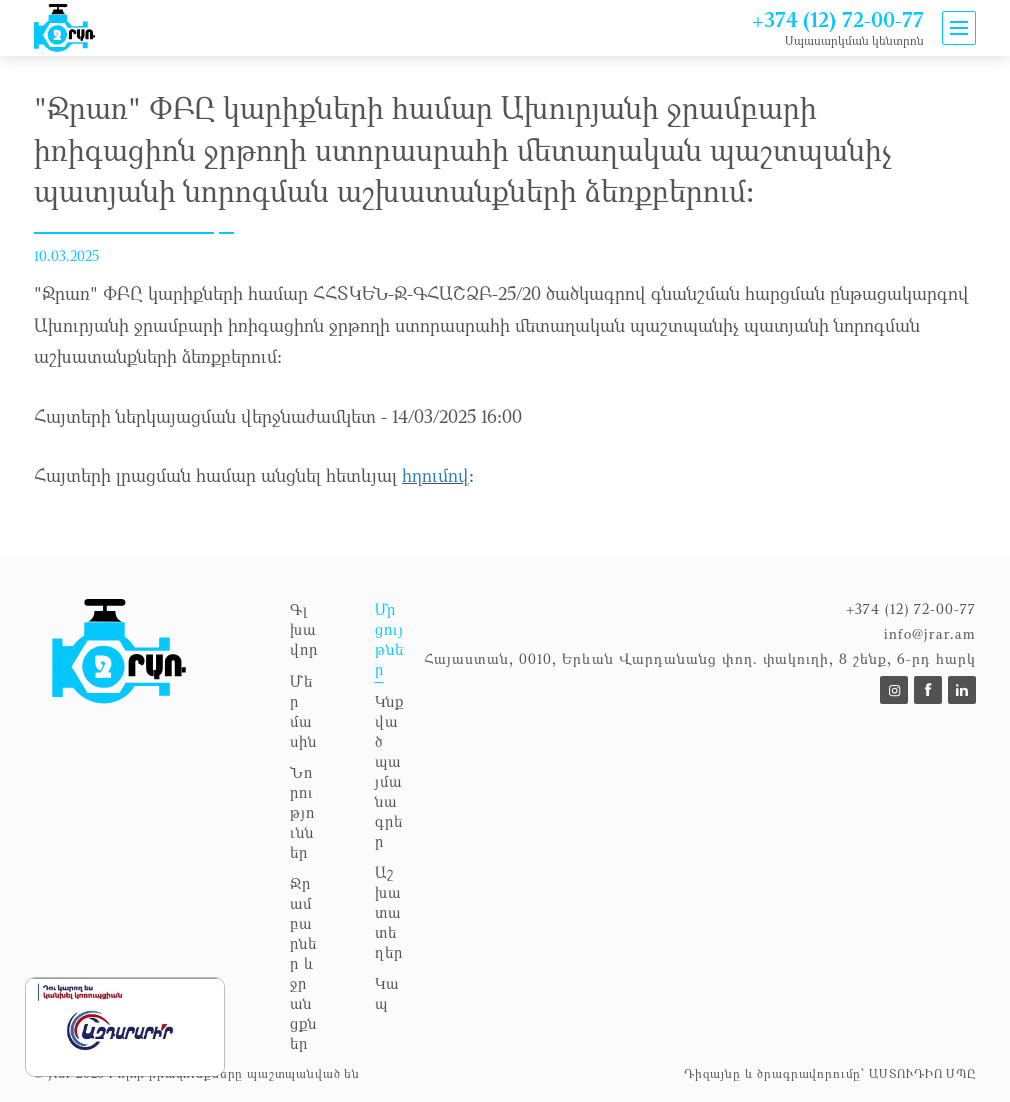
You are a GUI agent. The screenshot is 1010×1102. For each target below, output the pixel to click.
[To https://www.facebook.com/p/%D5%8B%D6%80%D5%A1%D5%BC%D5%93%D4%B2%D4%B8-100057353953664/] (928, 690)
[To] (894, 690)
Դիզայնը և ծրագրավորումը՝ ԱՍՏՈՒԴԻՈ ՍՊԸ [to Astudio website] (830, 1073)
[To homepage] (152, 832)
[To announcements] (64, 28)
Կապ (387, 993)
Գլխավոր (304, 629)
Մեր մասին (303, 711)
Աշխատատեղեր (389, 912)
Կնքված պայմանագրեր (389, 771)
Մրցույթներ (389, 639)
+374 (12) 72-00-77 (838, 19)
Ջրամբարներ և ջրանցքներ (303, 963)
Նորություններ (302, 812)
